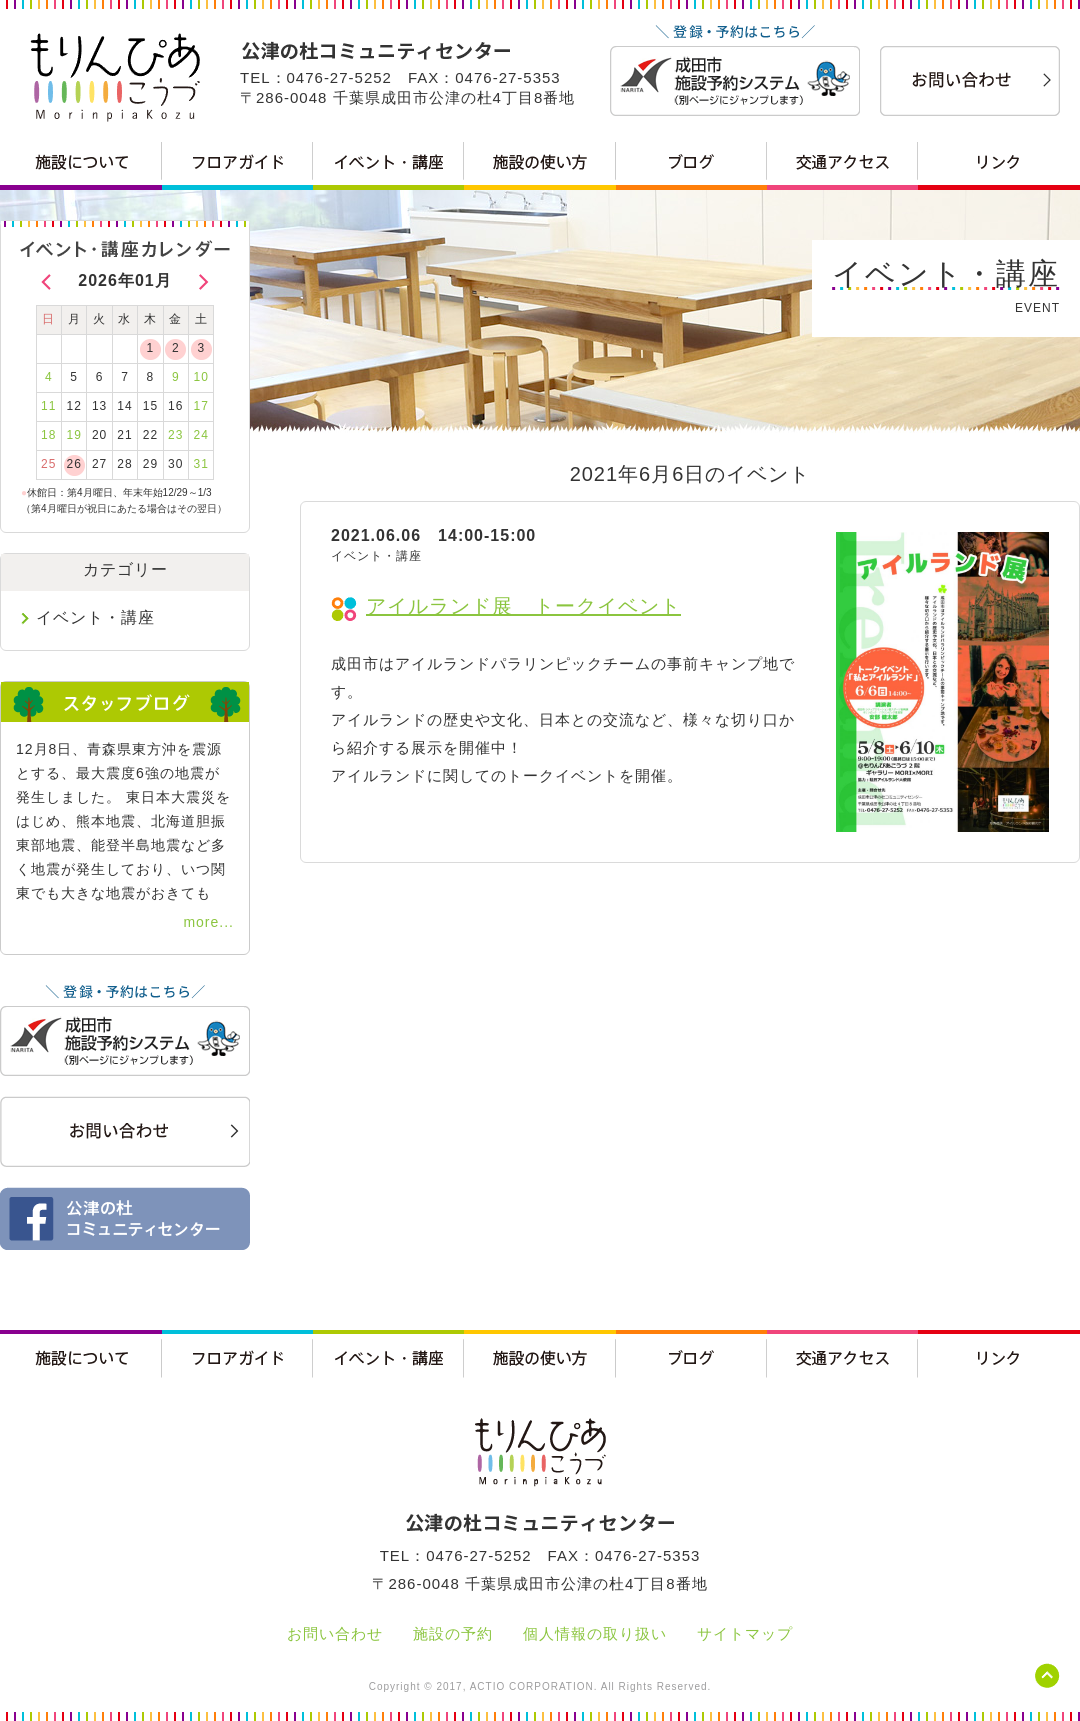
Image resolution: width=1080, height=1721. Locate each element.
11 (48, 406)
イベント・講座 (95, 617)
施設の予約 (453, 1633)
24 (201, 435)
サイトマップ (745, 1633)
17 (201, 406)
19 (73, 435)
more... (208, 922)
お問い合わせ (335, 1633)
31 (201, 464)
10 (201, 377)
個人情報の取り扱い (595, 1633)
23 (175, 435)
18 (48, 435)
